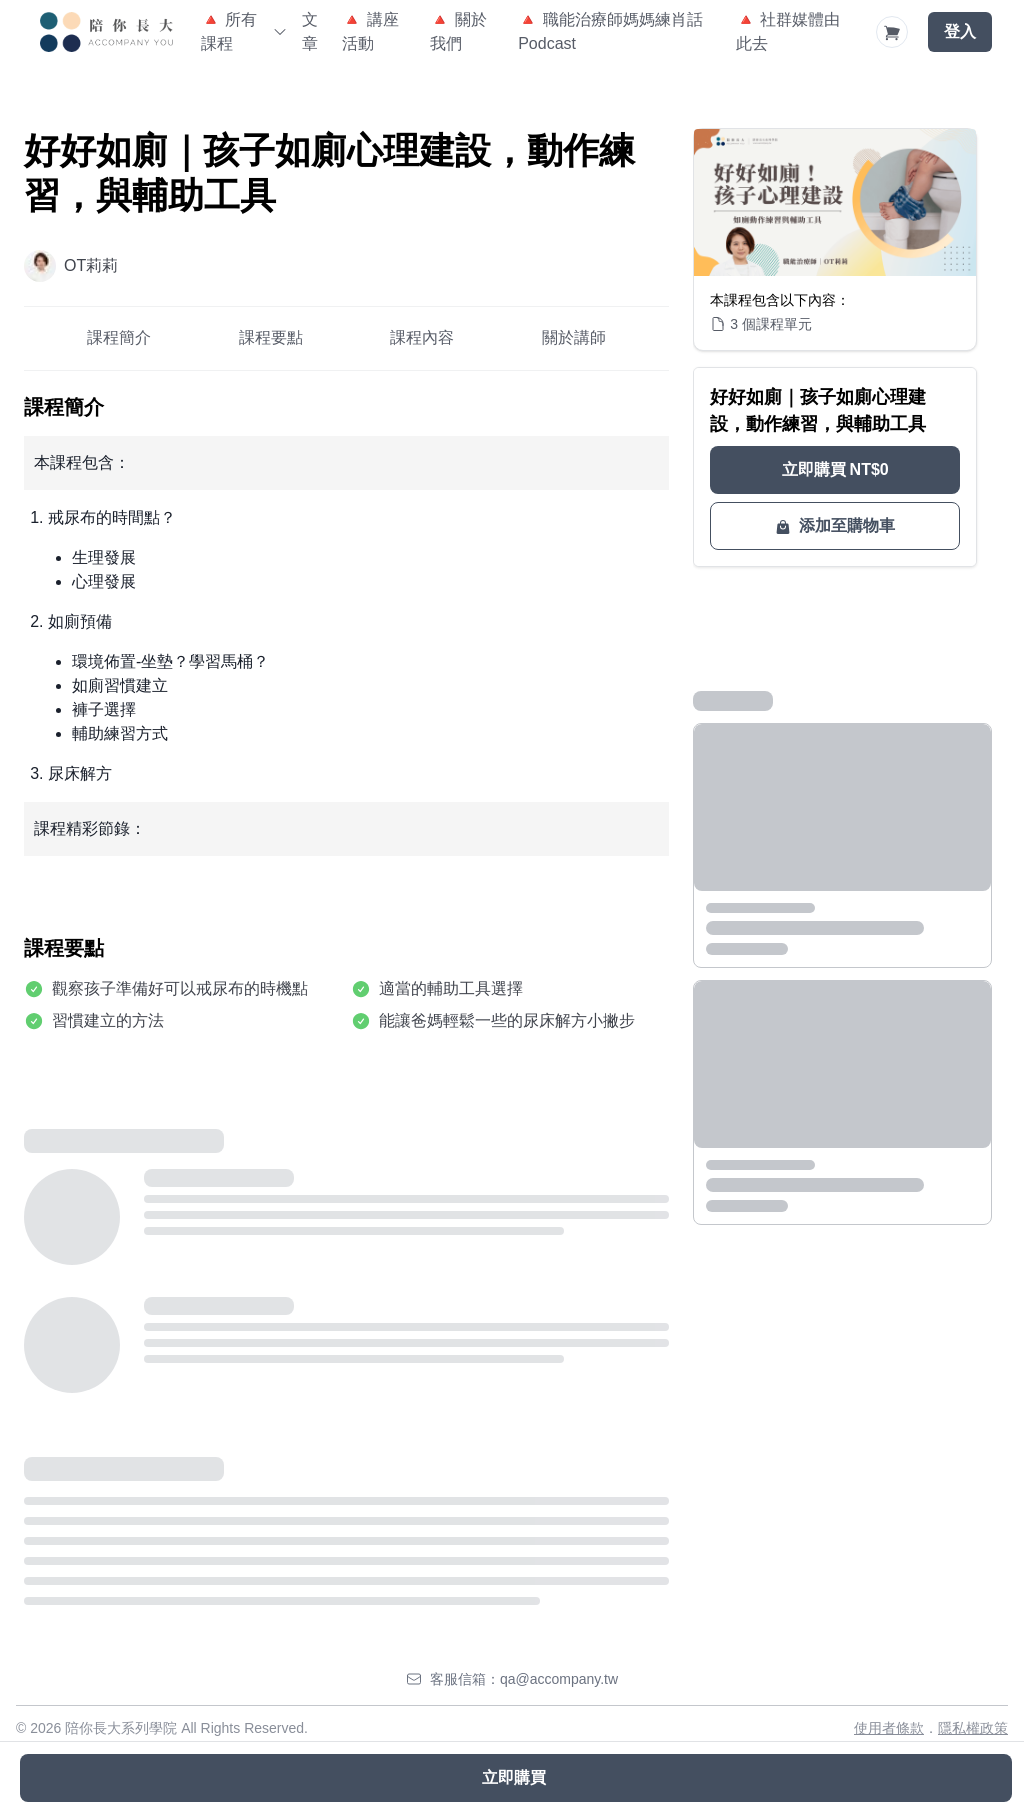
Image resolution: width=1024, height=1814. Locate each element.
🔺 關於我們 (458, 31)
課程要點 (271, 337)
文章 (310, 31)
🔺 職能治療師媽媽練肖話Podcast (610, 31)
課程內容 (422, 337)
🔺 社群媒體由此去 (788, 31)
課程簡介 (119, 337)
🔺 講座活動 (370, 31)
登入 (960, 31)
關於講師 (574, 337)
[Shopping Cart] (892, 32)
